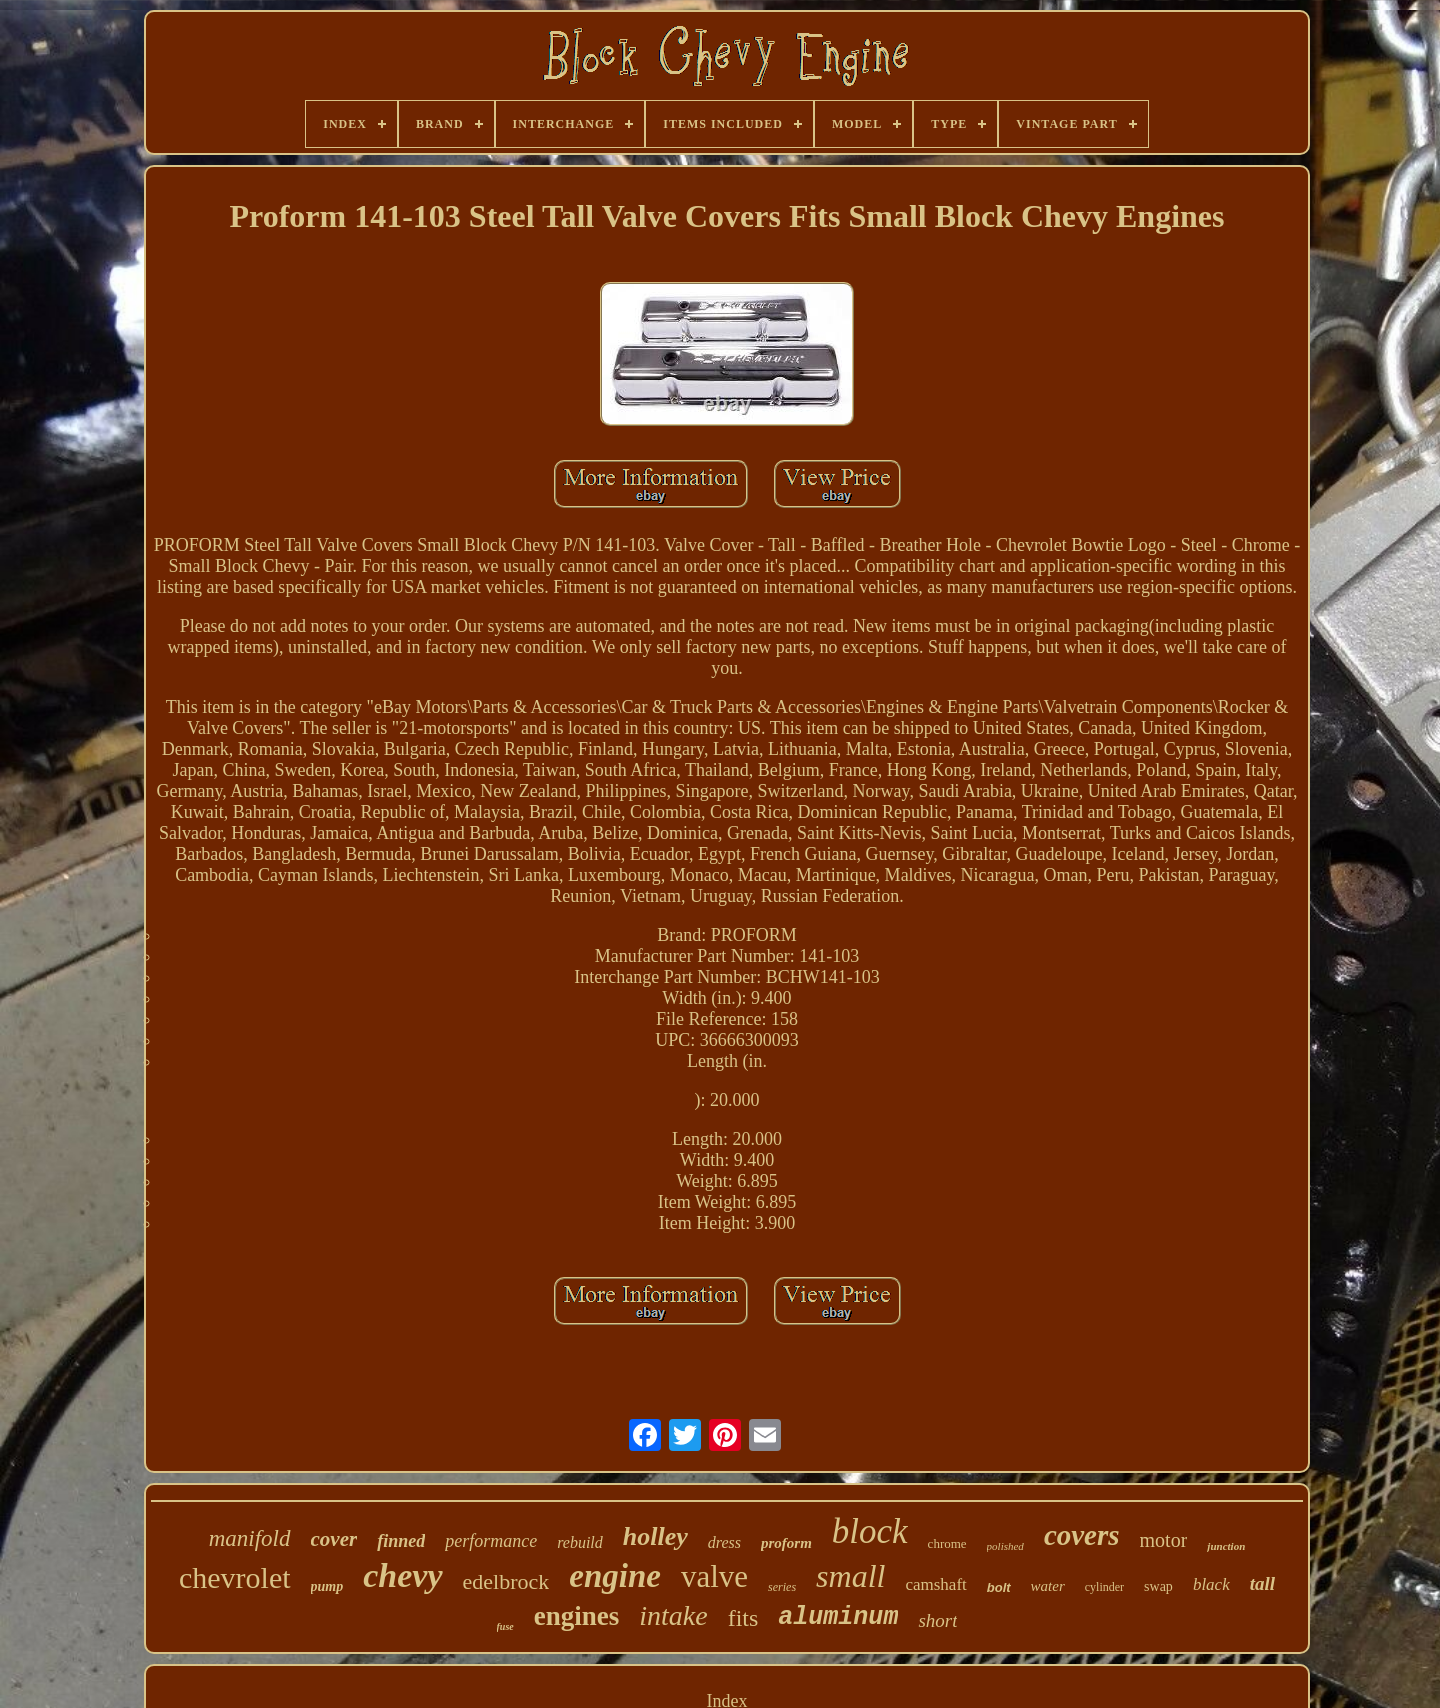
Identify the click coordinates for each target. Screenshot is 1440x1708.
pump (327, 1586)
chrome (947, 1543)
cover (334, 1539)
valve (714, 1576)
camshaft (935, 1584)
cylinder (1104, 1587)
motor (1164, 1540)
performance (491, 1541)
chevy (402, 1575)
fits (743, 1618)
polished (1005, 1546)
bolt (999, 1587)
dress (724, 1542)
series (782, 1587)
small (850, 1576)
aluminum (838, 1617)
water (1048, 1586)
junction (1226, 1546)
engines (577, 1616)
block (870, 1531)
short (937, 1620)
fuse (505, 1626)
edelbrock (506, 1581)
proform (786, 1543)
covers (1082, 1535)
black (1211, 1584)
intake (673, 1615)
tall (1262, 1583)
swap (1158, 1586)
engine (615, 1576)
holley (655, 1536)
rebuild (580, 1542)
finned (401, 1541)
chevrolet (235, 1577)
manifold (250, 1538)
